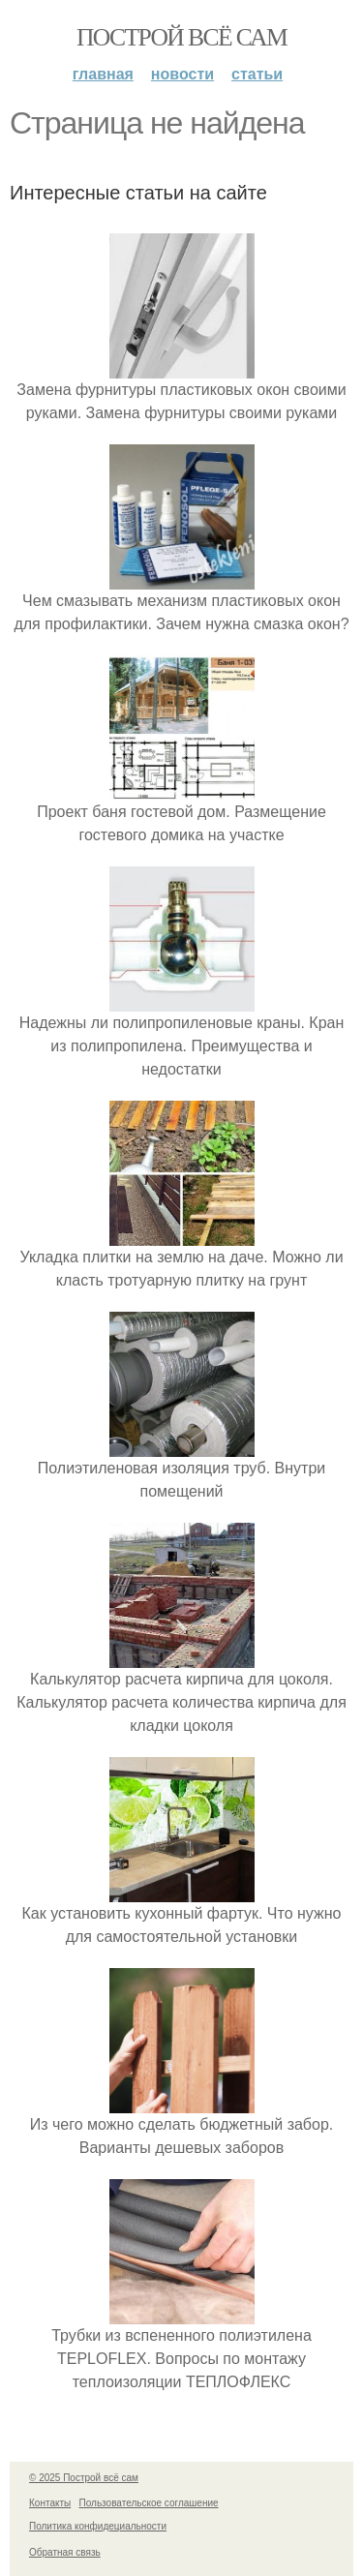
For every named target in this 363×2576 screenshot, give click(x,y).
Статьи (257, 74)
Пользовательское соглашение (149, 2503)
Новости (182, 74)
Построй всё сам (181, 37)
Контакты (50, 2503)
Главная (103, 74)
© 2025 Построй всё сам (83, 2477)
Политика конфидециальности (97, 2526)
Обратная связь (65, 2552)
